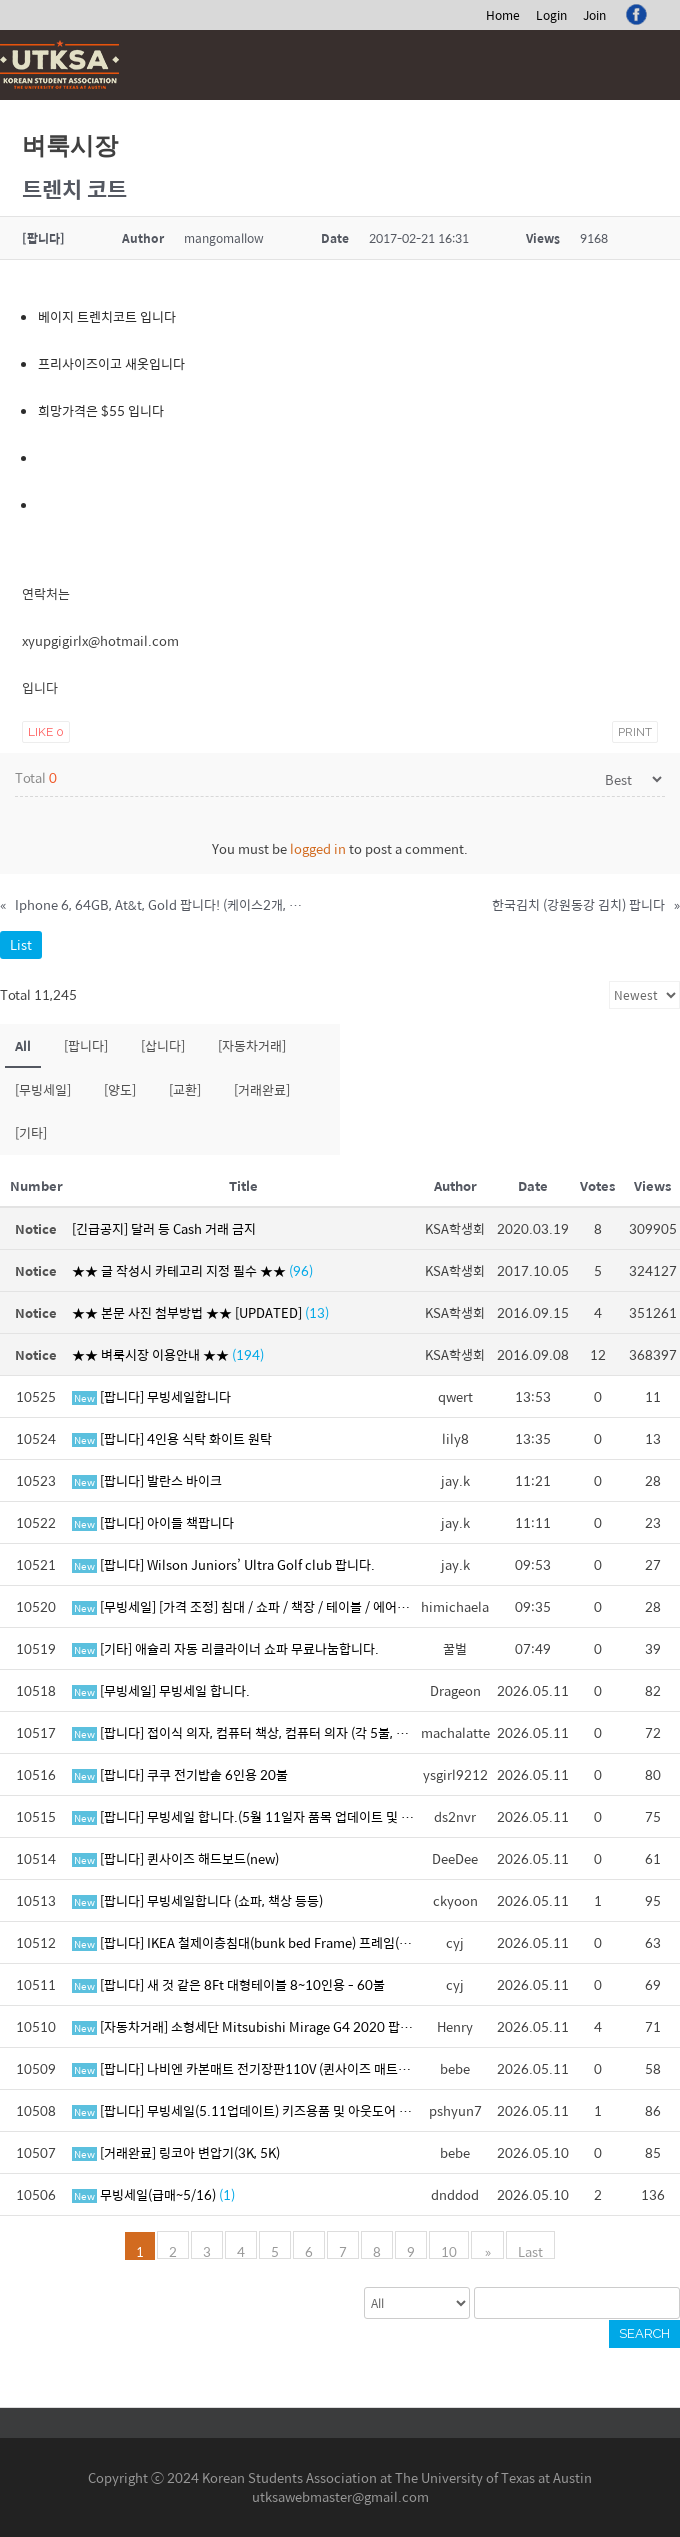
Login (551, 15)
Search (644, 2333)
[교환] (185, 1089)
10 (451, 2250)
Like (46, 732)
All (23, 1045)
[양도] (120, 1089)
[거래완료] (262, 1089)
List (21, 944)
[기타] (31, 1132)
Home (503, 15)
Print (635, 732)
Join (594, 15)
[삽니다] (163, 1045)
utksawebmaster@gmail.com (340, 2496)
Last (529, 2250)
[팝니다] (86, 1045)
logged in (318, 848)
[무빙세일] (43, 1089)
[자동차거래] (252, 1045)
